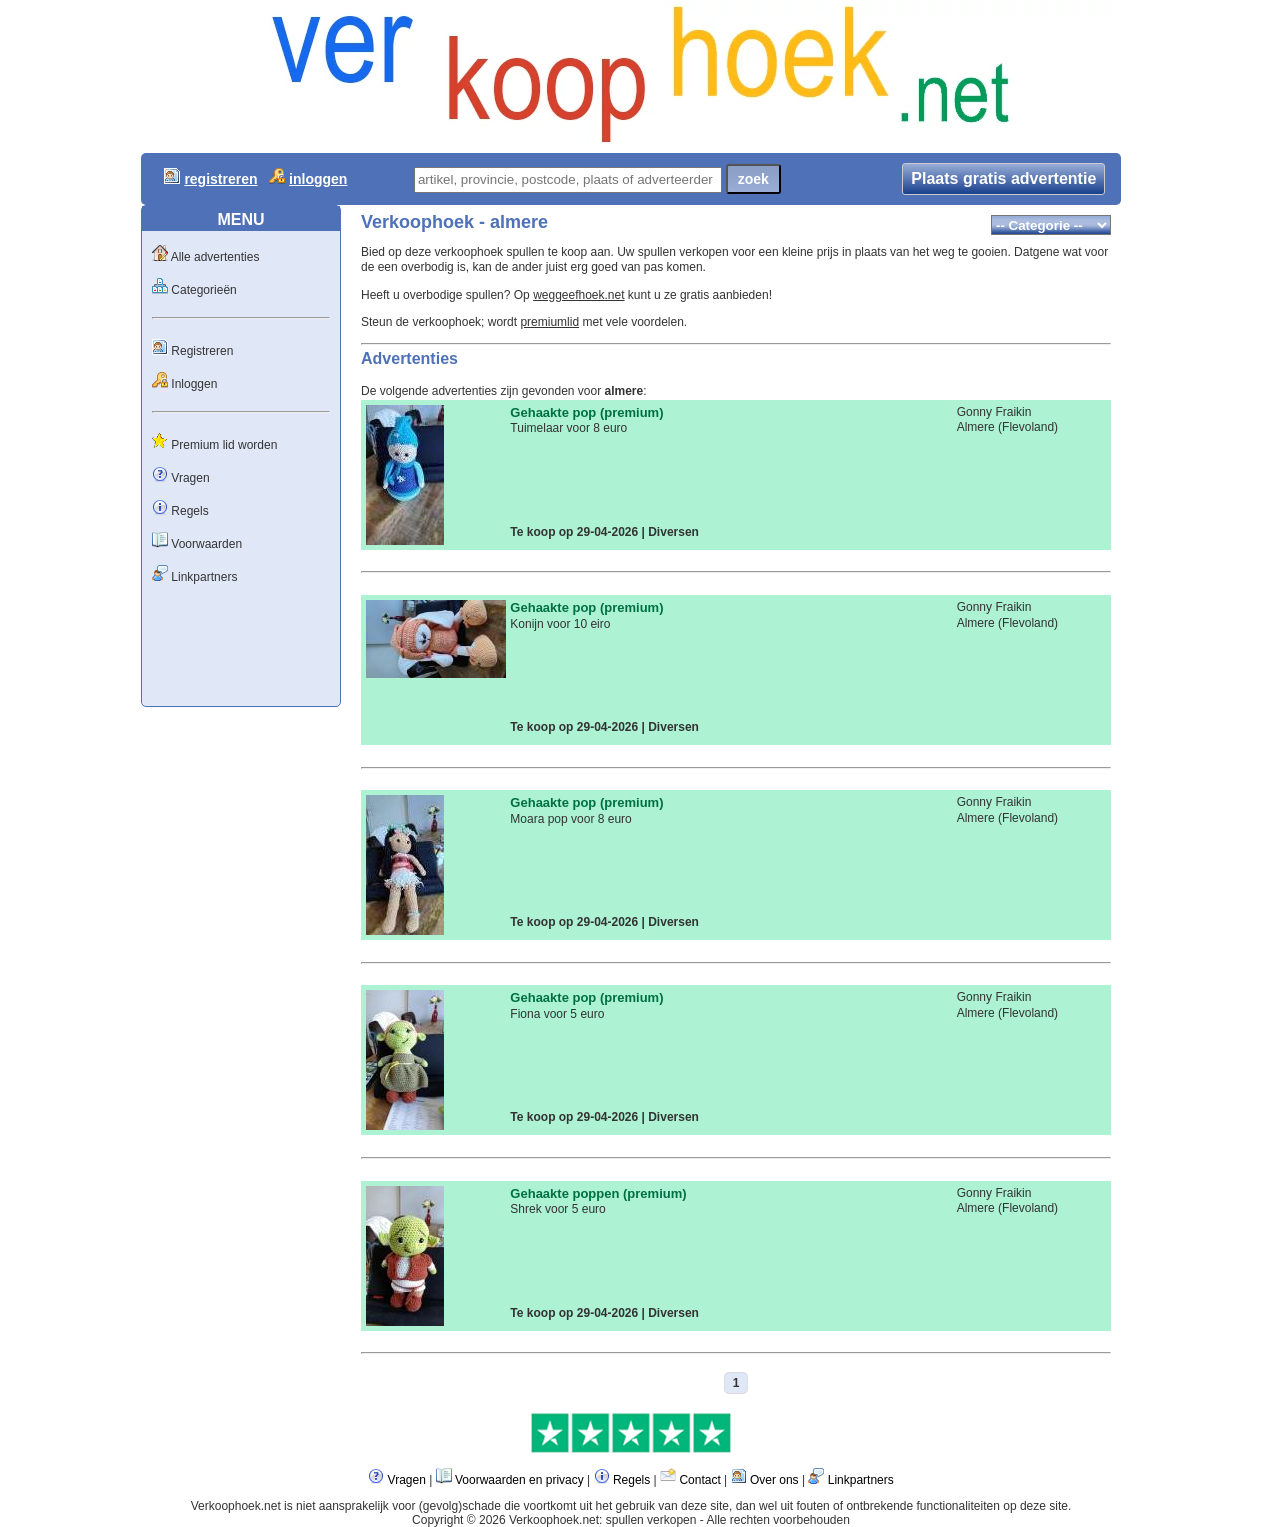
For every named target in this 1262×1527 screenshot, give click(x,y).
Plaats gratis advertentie (1003, 178)
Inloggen (194, 384)
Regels (189, 511)
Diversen (673, 532)
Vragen (190, 478)
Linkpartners (204, 577)
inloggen (318, 179)
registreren (220, 179)
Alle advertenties (215, 257)
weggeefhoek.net (578, 295)
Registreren (202, 351)
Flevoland (1028, 427)
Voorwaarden (206, 544)
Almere (976, 427)
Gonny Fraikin (994, 412)
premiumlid (549, 322)
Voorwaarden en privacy (519, 1480)
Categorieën (203, 290)
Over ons (774, 1480)
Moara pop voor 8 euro (570, 819)
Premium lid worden (224, 445)
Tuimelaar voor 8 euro (568, 428)
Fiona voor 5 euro (557, 1014)
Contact (699, 1480)
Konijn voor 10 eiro (560, 624)
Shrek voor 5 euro (557, 1209)
